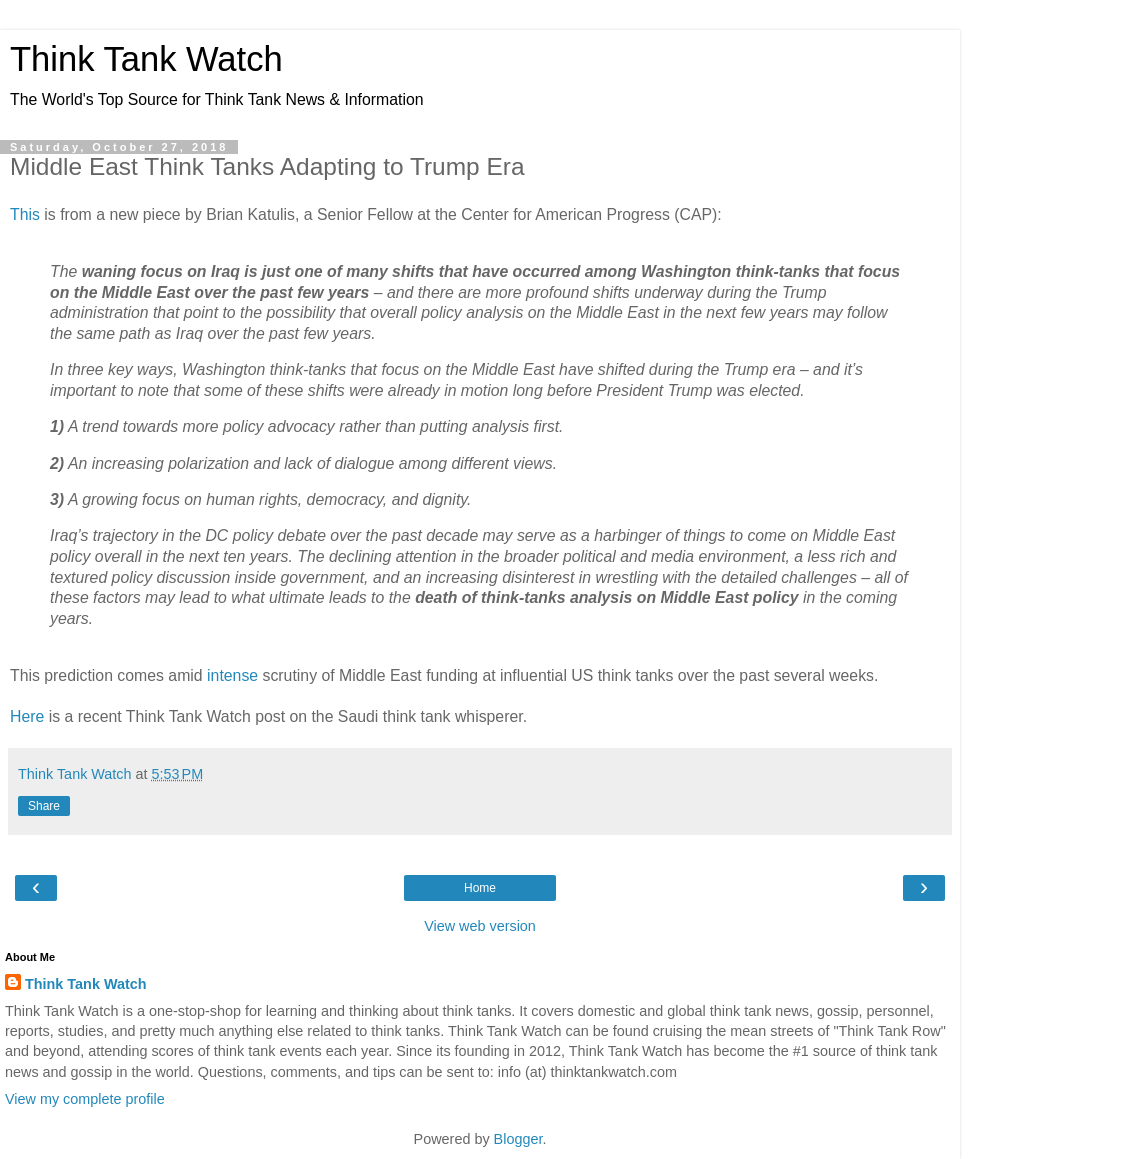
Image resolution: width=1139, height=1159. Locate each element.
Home (480, 888)
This (25, 214)
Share (44, 806)
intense (232, 675)
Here (27, 716)
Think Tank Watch (146, 59)
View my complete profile (85, 1099)
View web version (480, 926)
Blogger (518, 1139)
